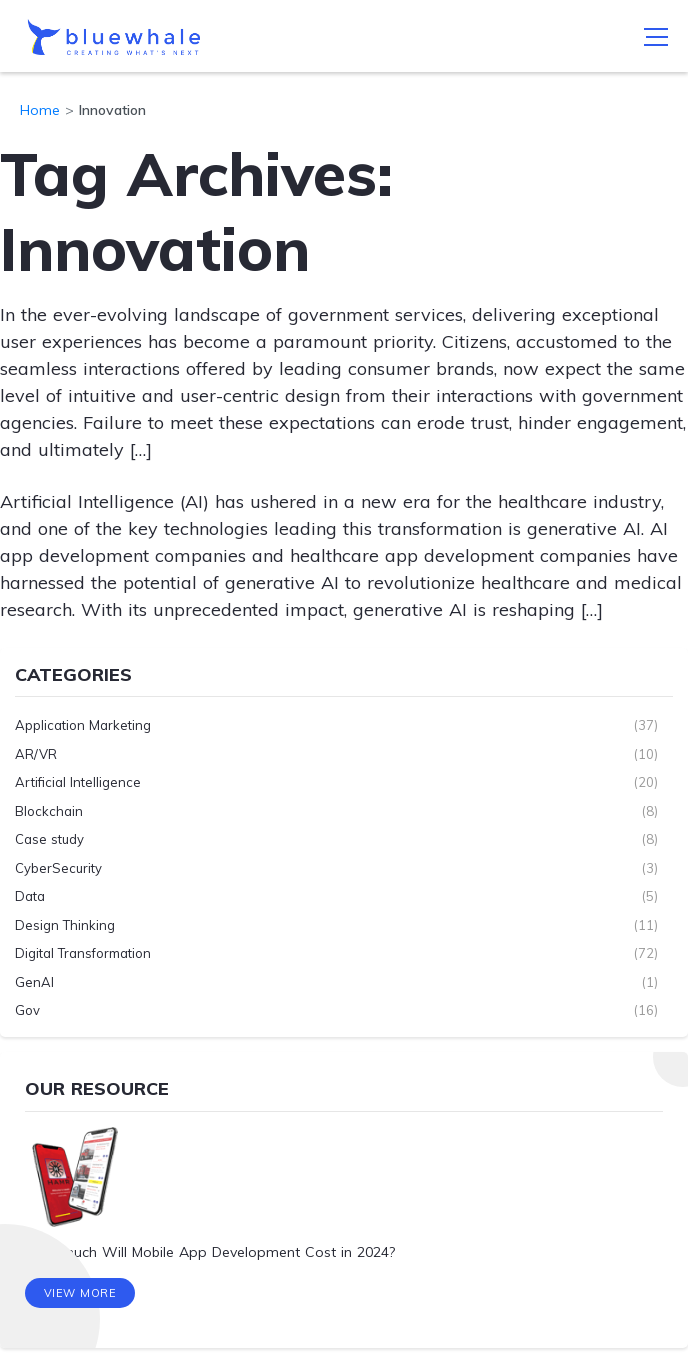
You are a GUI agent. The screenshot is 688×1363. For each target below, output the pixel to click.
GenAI (34, 982)
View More (80, 1293)
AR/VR (36, 754)
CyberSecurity (58, 868)
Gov (27, 1010)
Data (30, 896)
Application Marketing (83, 725)
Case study (49, 839)
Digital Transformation (83, 953)
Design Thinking (65, 925)
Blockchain (49, 811)
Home (40, 110)
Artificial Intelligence (78, 782)
